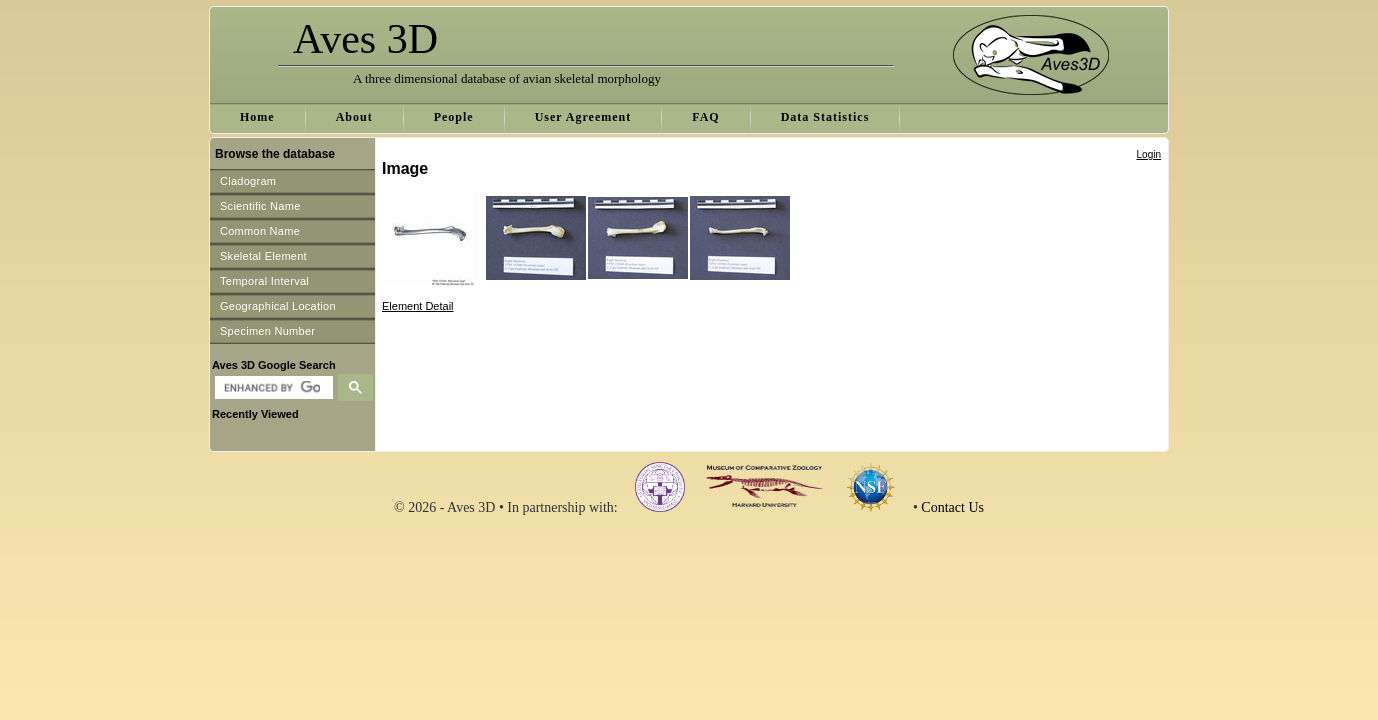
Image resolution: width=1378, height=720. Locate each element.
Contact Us (952, 507)
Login (1149, 154)
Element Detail (418, 306)
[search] (271, 388)
